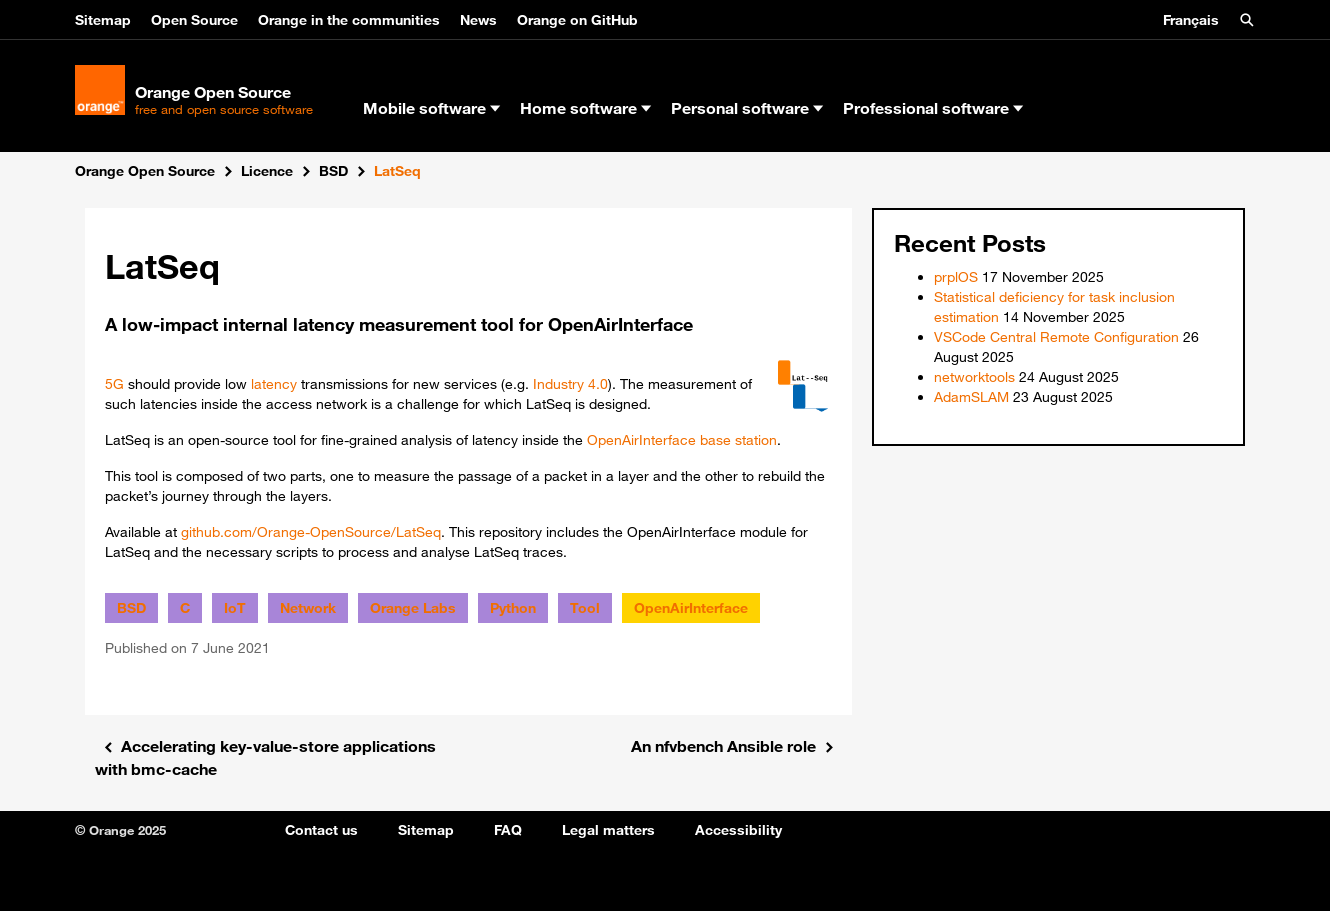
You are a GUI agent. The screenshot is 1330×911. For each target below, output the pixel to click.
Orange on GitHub (577, 20)
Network (308, 608)
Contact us (321, 830)
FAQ (508, 830)
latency (274, 384)
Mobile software (431, 108)
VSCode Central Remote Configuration (1056, 337)
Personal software (747, 108)
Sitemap (103, 20)
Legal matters (608, 830)
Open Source (194, 20)
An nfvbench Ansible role (723, 746)
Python (513, 608)
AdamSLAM (971, 397)
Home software (585, 108)
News (478, 20)
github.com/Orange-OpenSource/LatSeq (311, 532)
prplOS (956, 277)
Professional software (933, 108)
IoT (235, 608)
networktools (974, 377)
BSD (131, 608)
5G (114, 384)
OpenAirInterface (641, 440)
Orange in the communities (349, 20)
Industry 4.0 (570, 384)
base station (738, 440)
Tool (585, 608)
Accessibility (738, 830)
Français (1191, 20)
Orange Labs (413, 608)
